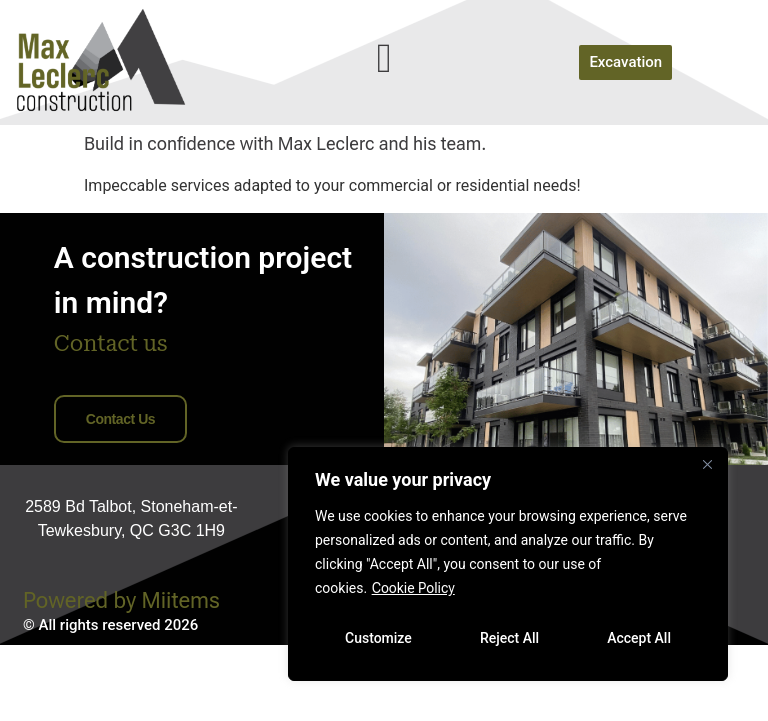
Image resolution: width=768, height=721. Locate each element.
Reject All (509, 638)
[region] (508, 564)
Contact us (120, 495)
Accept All (639, 638)
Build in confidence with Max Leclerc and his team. (285, 219)
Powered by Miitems (121, 676)
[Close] (707, 464)
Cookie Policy (413, 588)
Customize (378, 638)
